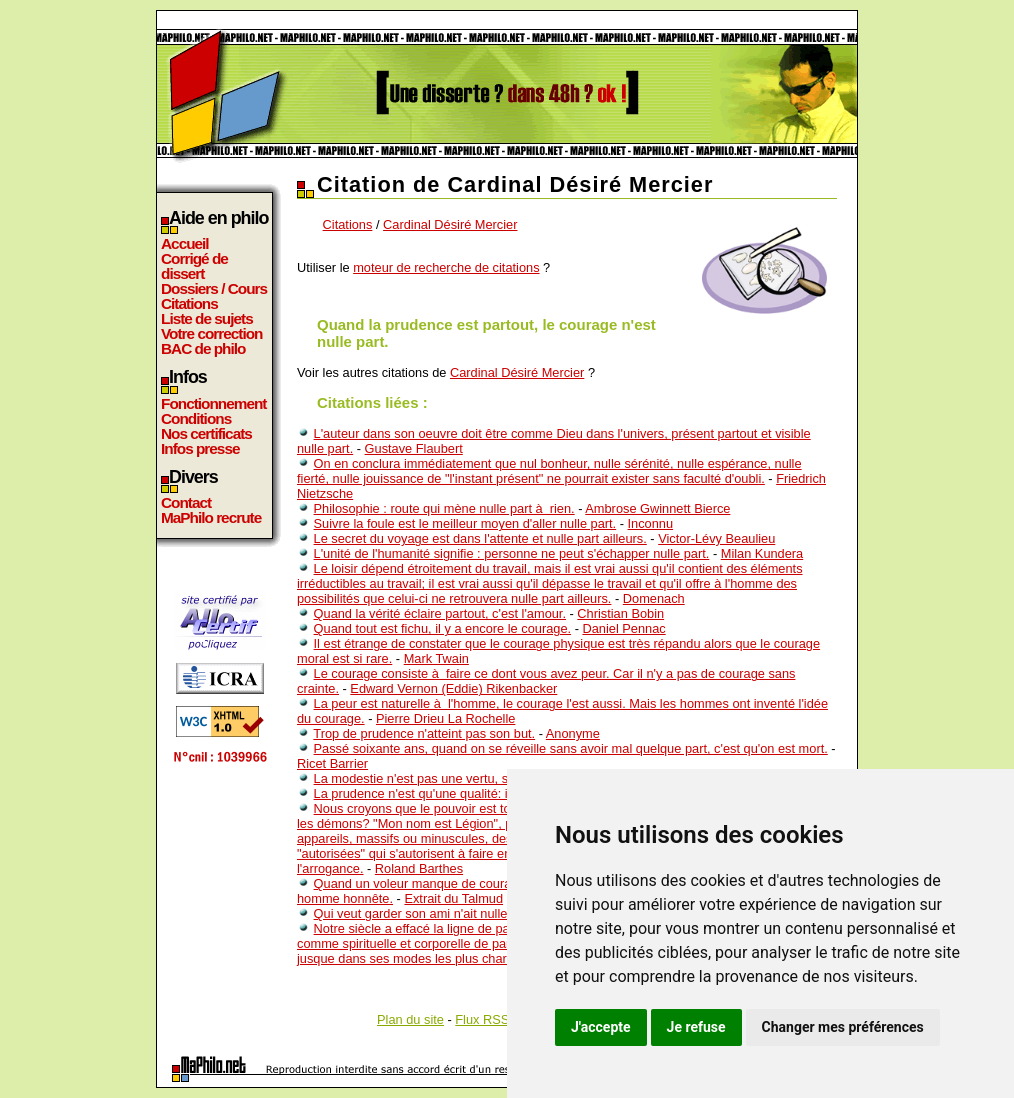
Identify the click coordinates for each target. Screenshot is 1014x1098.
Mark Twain (436, 658)
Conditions (196, 418)
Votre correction (212, 333)
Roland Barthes (419, 868)
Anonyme (573, 733)
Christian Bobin (620, 613)
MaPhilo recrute (211, 517)
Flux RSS (482, 1019)
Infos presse (200, 448)
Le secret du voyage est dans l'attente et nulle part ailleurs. (480, 538)
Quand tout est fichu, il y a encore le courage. (443, 628)
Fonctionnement (213, 403)
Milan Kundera (762, 553)
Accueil (185, 243)
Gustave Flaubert (414, 448)
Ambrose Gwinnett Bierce (657, 508)
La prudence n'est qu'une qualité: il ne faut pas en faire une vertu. (499, 793)
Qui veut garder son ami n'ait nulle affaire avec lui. (455, 913)
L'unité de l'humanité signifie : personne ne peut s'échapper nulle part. (512, 553)
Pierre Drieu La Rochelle (445, 718)
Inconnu (651, 523)
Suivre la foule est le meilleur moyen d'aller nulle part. (465, 523)
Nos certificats (206, 433)
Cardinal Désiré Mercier (450, 224)
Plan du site (410, 1019)
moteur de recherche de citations (446, 267)
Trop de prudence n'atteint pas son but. (424, 733)
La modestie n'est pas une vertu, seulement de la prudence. (483, 778)
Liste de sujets (207, 318)
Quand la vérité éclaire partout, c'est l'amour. (440, 613)
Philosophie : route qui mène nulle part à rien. (444, 508)
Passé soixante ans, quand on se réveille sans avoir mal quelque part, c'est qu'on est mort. (571, 748)
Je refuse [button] (696, 1027)
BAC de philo (203, 348)
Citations (189, 303)
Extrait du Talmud (453, 898)
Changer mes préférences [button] (843, 1027)
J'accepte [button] (601, 1027)
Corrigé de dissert (194, 266)
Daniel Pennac (623, 628)
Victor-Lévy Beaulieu (716, 538)
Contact (186, 502)
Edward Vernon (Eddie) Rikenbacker (453, 688)
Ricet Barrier (332, 763)
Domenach (654, 598)
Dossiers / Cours (214, 288)
